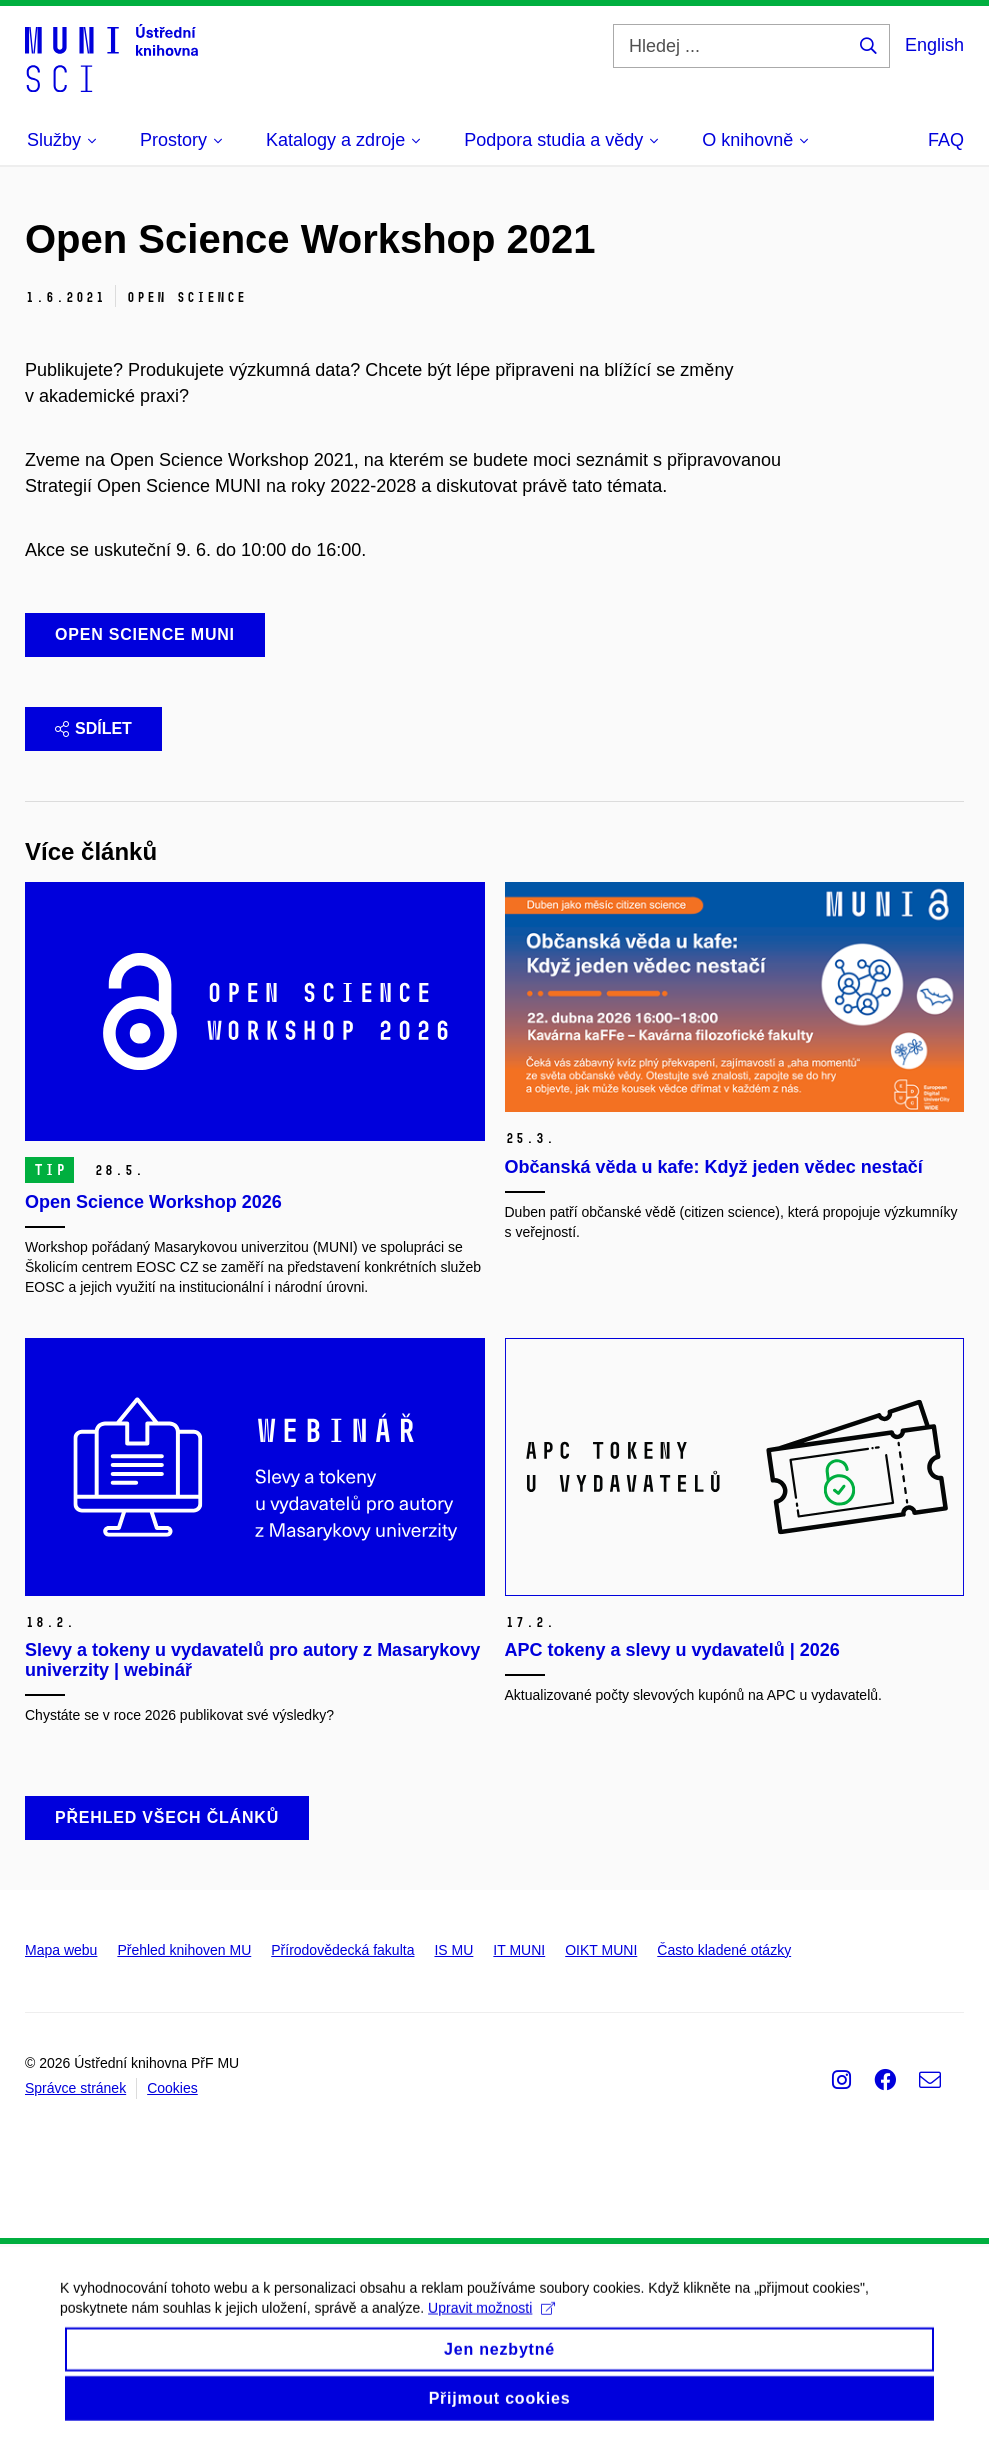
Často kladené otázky (724, 1950)
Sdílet (93, 728)
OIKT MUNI (601, 1950)
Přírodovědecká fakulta (342, 1950)
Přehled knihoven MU (184, 1950)
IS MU (453, 1950)
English (934, 45)
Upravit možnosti (491, 2326)
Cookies (172, 2088)
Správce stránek (75, 2088)
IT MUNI (519, 1950)
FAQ (946, 140)
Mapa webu (61, 1950)
